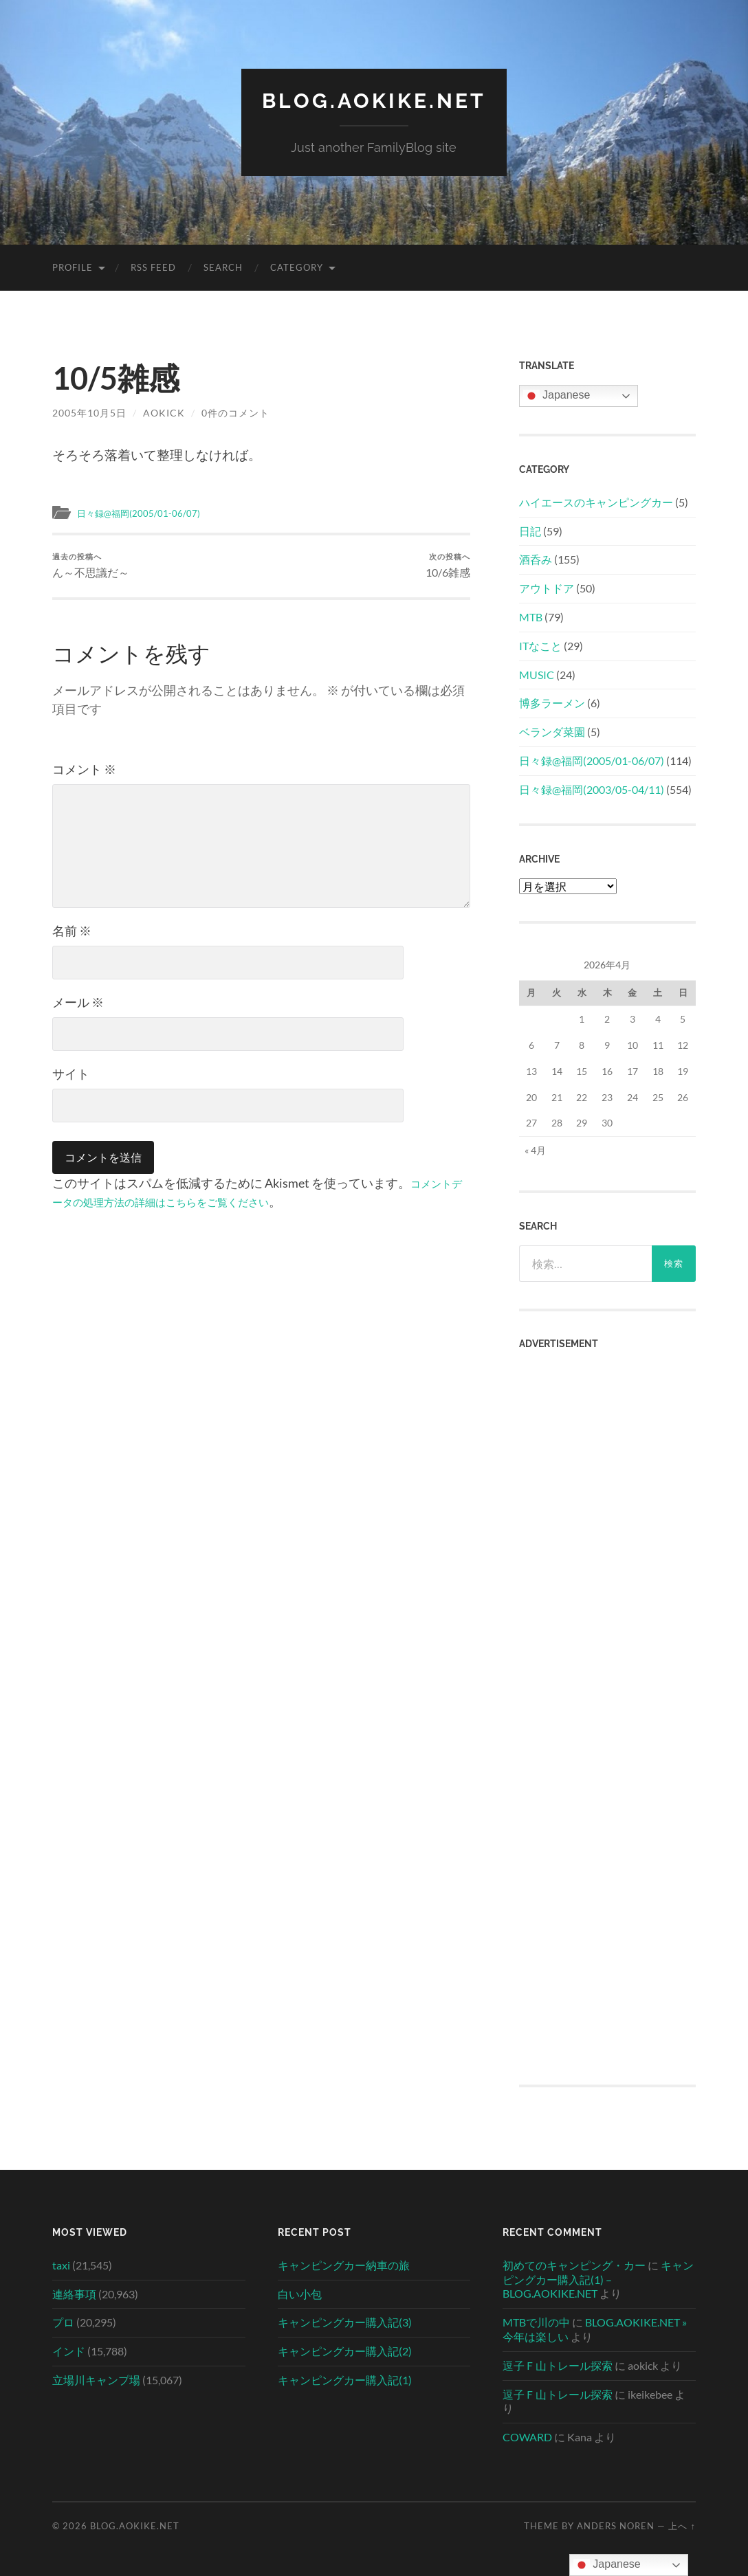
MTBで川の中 (536, 2322)
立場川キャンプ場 (96, 2379)
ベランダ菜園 (552, 731)
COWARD (527, 2436)
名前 (71, 934)
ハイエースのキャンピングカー (596, 502)
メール (78, 1005)
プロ (63, 2322)
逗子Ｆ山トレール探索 (558, 2365)
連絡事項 (74, 2293)
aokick (164, 413)
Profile (72, 267)
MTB (530, 616)
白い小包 (300, 2293)
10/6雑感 (446, 566)
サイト (70, 1077)
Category (296, 267)
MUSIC (536, 674)
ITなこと (540, 645)
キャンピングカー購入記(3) (345, 2322)
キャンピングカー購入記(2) (345, 2350)
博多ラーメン (552, 702)
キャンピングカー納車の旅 (344, 2265)
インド (68, 2350)
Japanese (557, 396)
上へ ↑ (681, 2525)
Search (223, 267)
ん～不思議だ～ (93, 566)
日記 (530, 530)
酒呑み (535, 559)
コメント (84, 772)
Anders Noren (615, 2525)
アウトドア (546, 588)
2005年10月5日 (89, 413)
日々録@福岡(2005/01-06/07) (147, 513)
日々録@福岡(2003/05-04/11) (591, 789)
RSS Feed (153, 267)
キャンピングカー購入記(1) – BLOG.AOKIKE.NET (598, 2279)
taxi (61, 2265)
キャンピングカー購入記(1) (345, 2379)
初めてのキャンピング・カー (574, 2265)
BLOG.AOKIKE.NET (373, 100)
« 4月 (535, 1149)
